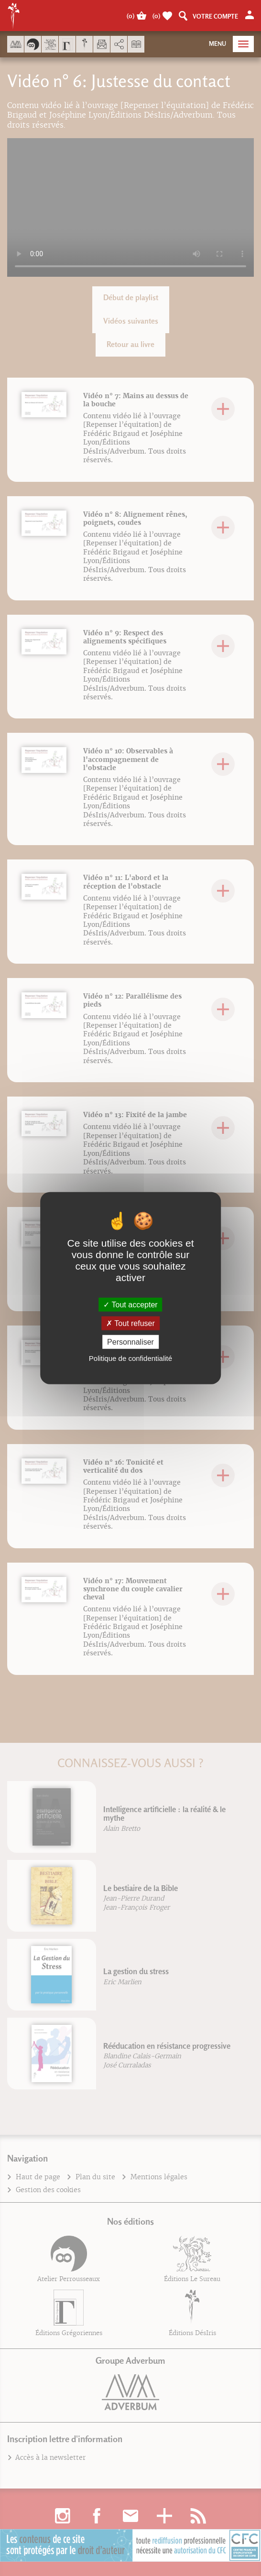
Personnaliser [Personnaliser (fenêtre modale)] (130, 1342)
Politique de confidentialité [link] (130, 1358)
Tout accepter (130, 1304)
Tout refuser (130, 1323)
